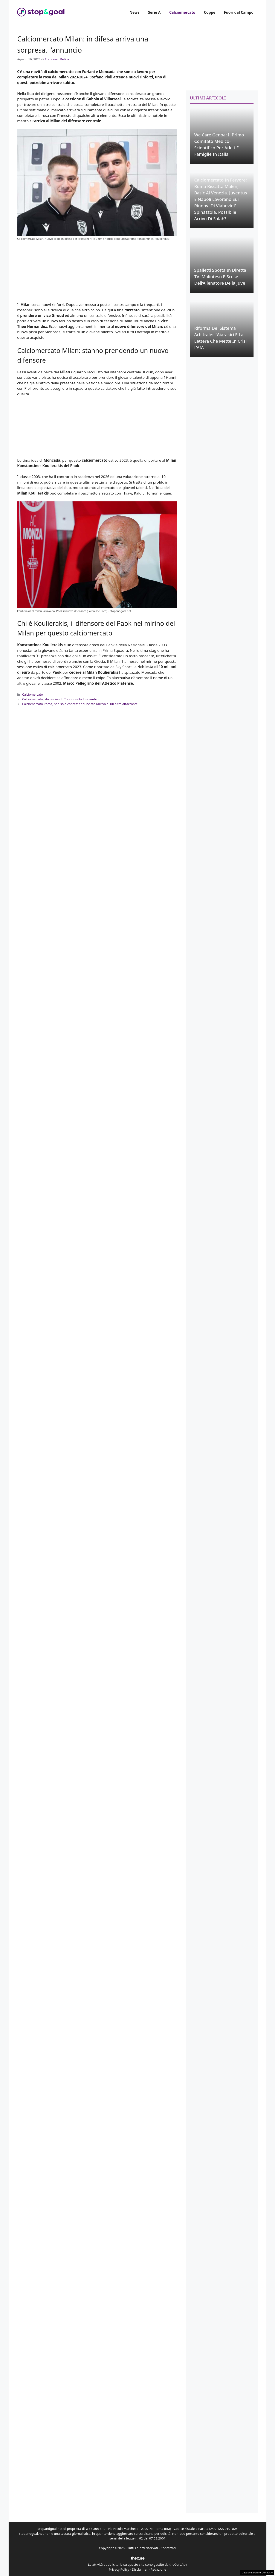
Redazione (158, 2569)
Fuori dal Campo (239, 12)
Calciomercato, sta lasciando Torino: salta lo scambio (60, 699)
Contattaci (168, 2548)
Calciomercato (182, 12)
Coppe (209, 12)
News (134, 12)
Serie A (154, 12)
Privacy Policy (119, 2569)
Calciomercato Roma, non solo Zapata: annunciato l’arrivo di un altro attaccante (80, 704)
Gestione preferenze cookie (257, 2572)
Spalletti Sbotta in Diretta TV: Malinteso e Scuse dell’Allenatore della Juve (220, 276)
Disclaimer (140, 2569)
